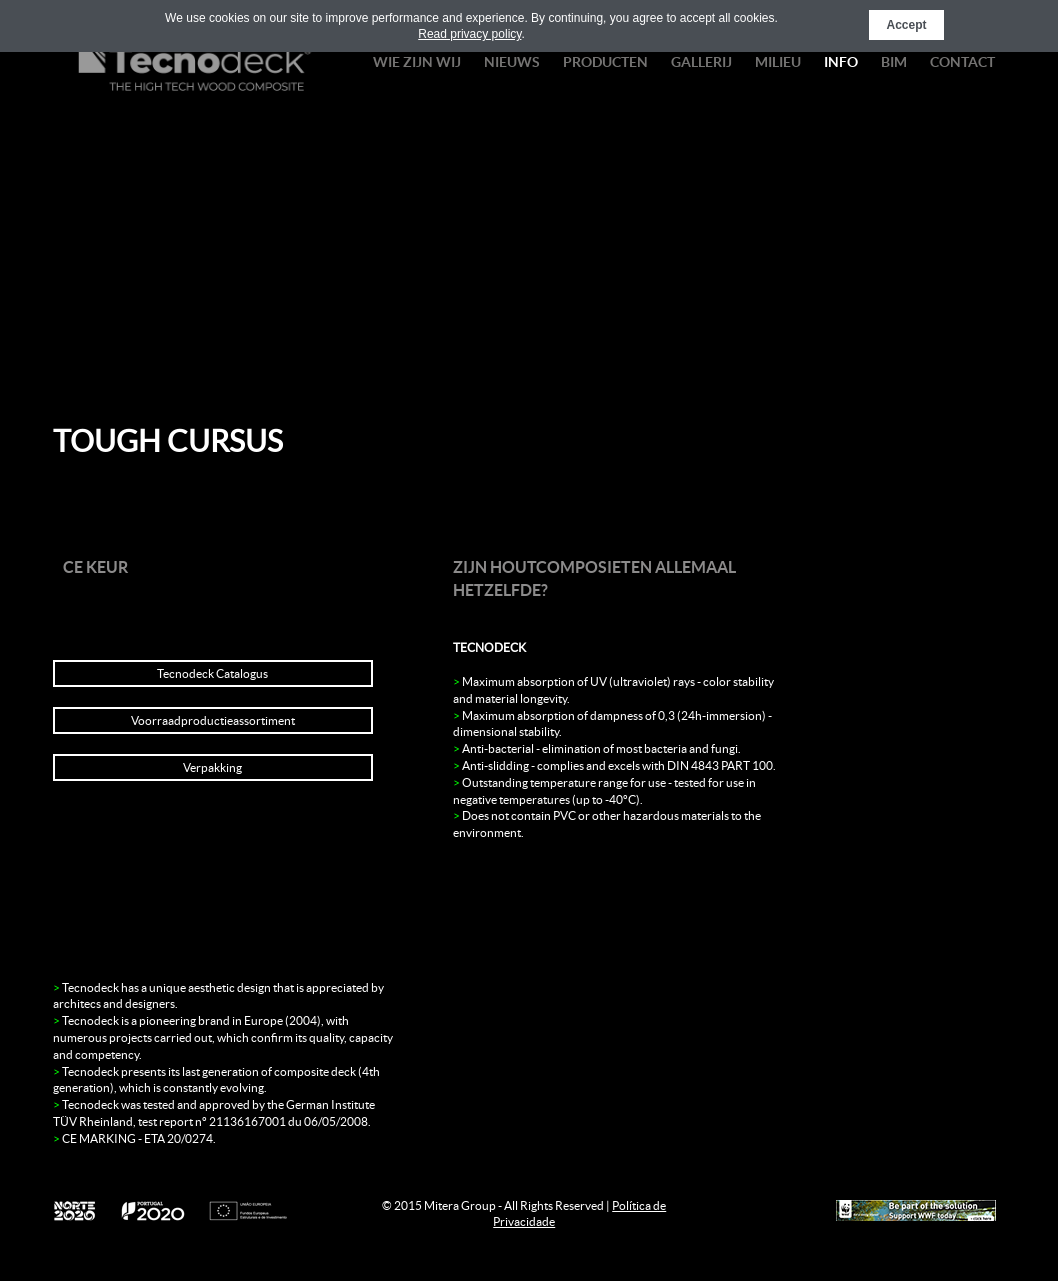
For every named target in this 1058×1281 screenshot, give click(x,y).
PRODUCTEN (605, 62)
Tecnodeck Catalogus (212, 673)
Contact (962, 62)
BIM (894, 62)
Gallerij (701, 62)
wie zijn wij (417, 62)
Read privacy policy (469, 34)
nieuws (512, 62)
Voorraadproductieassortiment (213, 720)
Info (841, 62)
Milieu (778, 62)
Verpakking (212, 767)
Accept (906, 25)
